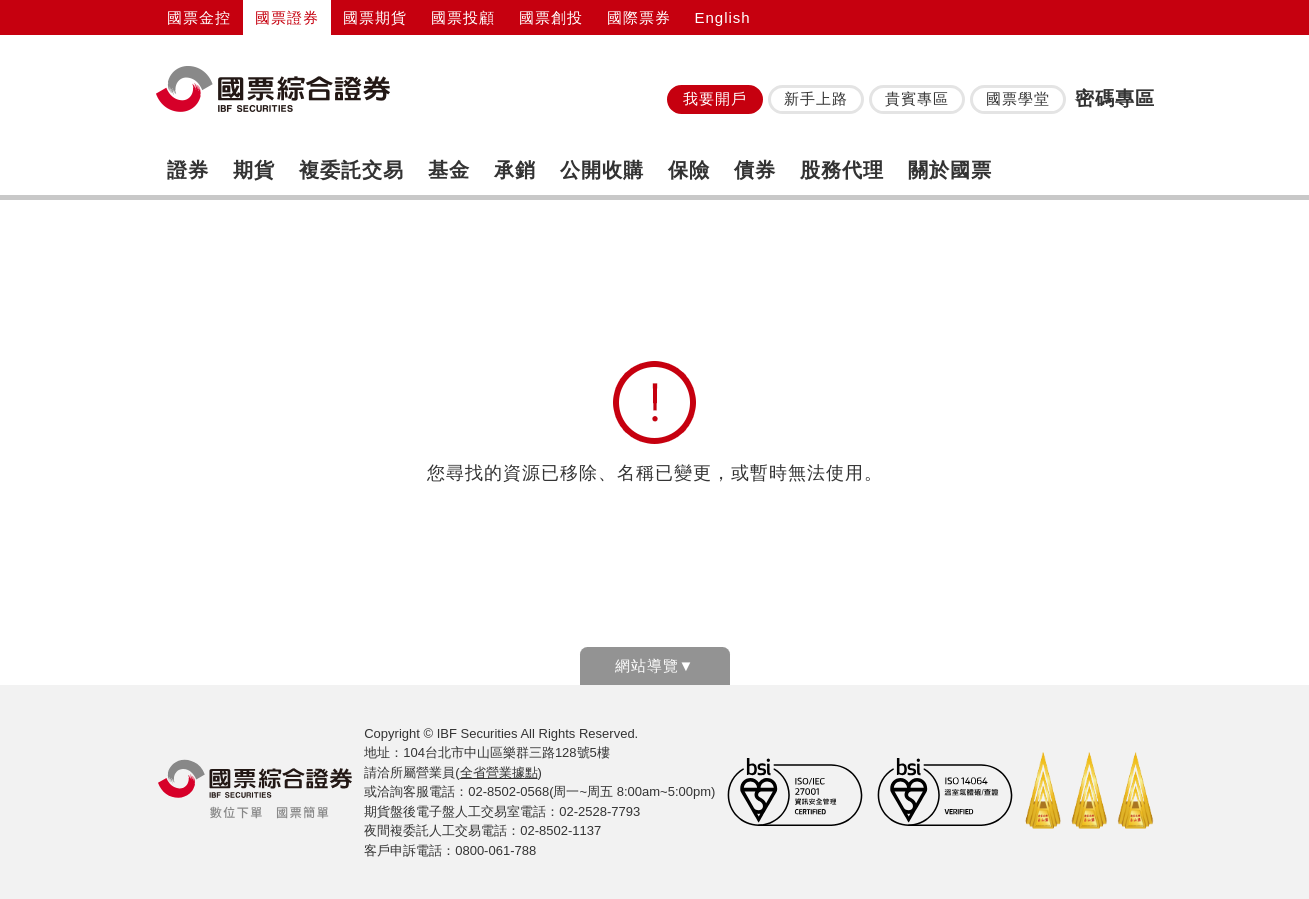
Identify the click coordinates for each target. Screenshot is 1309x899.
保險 (689, 170)
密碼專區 (1115, 98)
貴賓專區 (917, 98)
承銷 (515, 170)
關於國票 (950, 170)
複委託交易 (351, 170)
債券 (755, 170)
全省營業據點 (499, 772)
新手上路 (816, 98)
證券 (188, 170)
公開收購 (602, 170)
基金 (449, 170)
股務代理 (842, 170)
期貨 (254, 170)
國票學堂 (1018, 98)
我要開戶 (715, 98)
